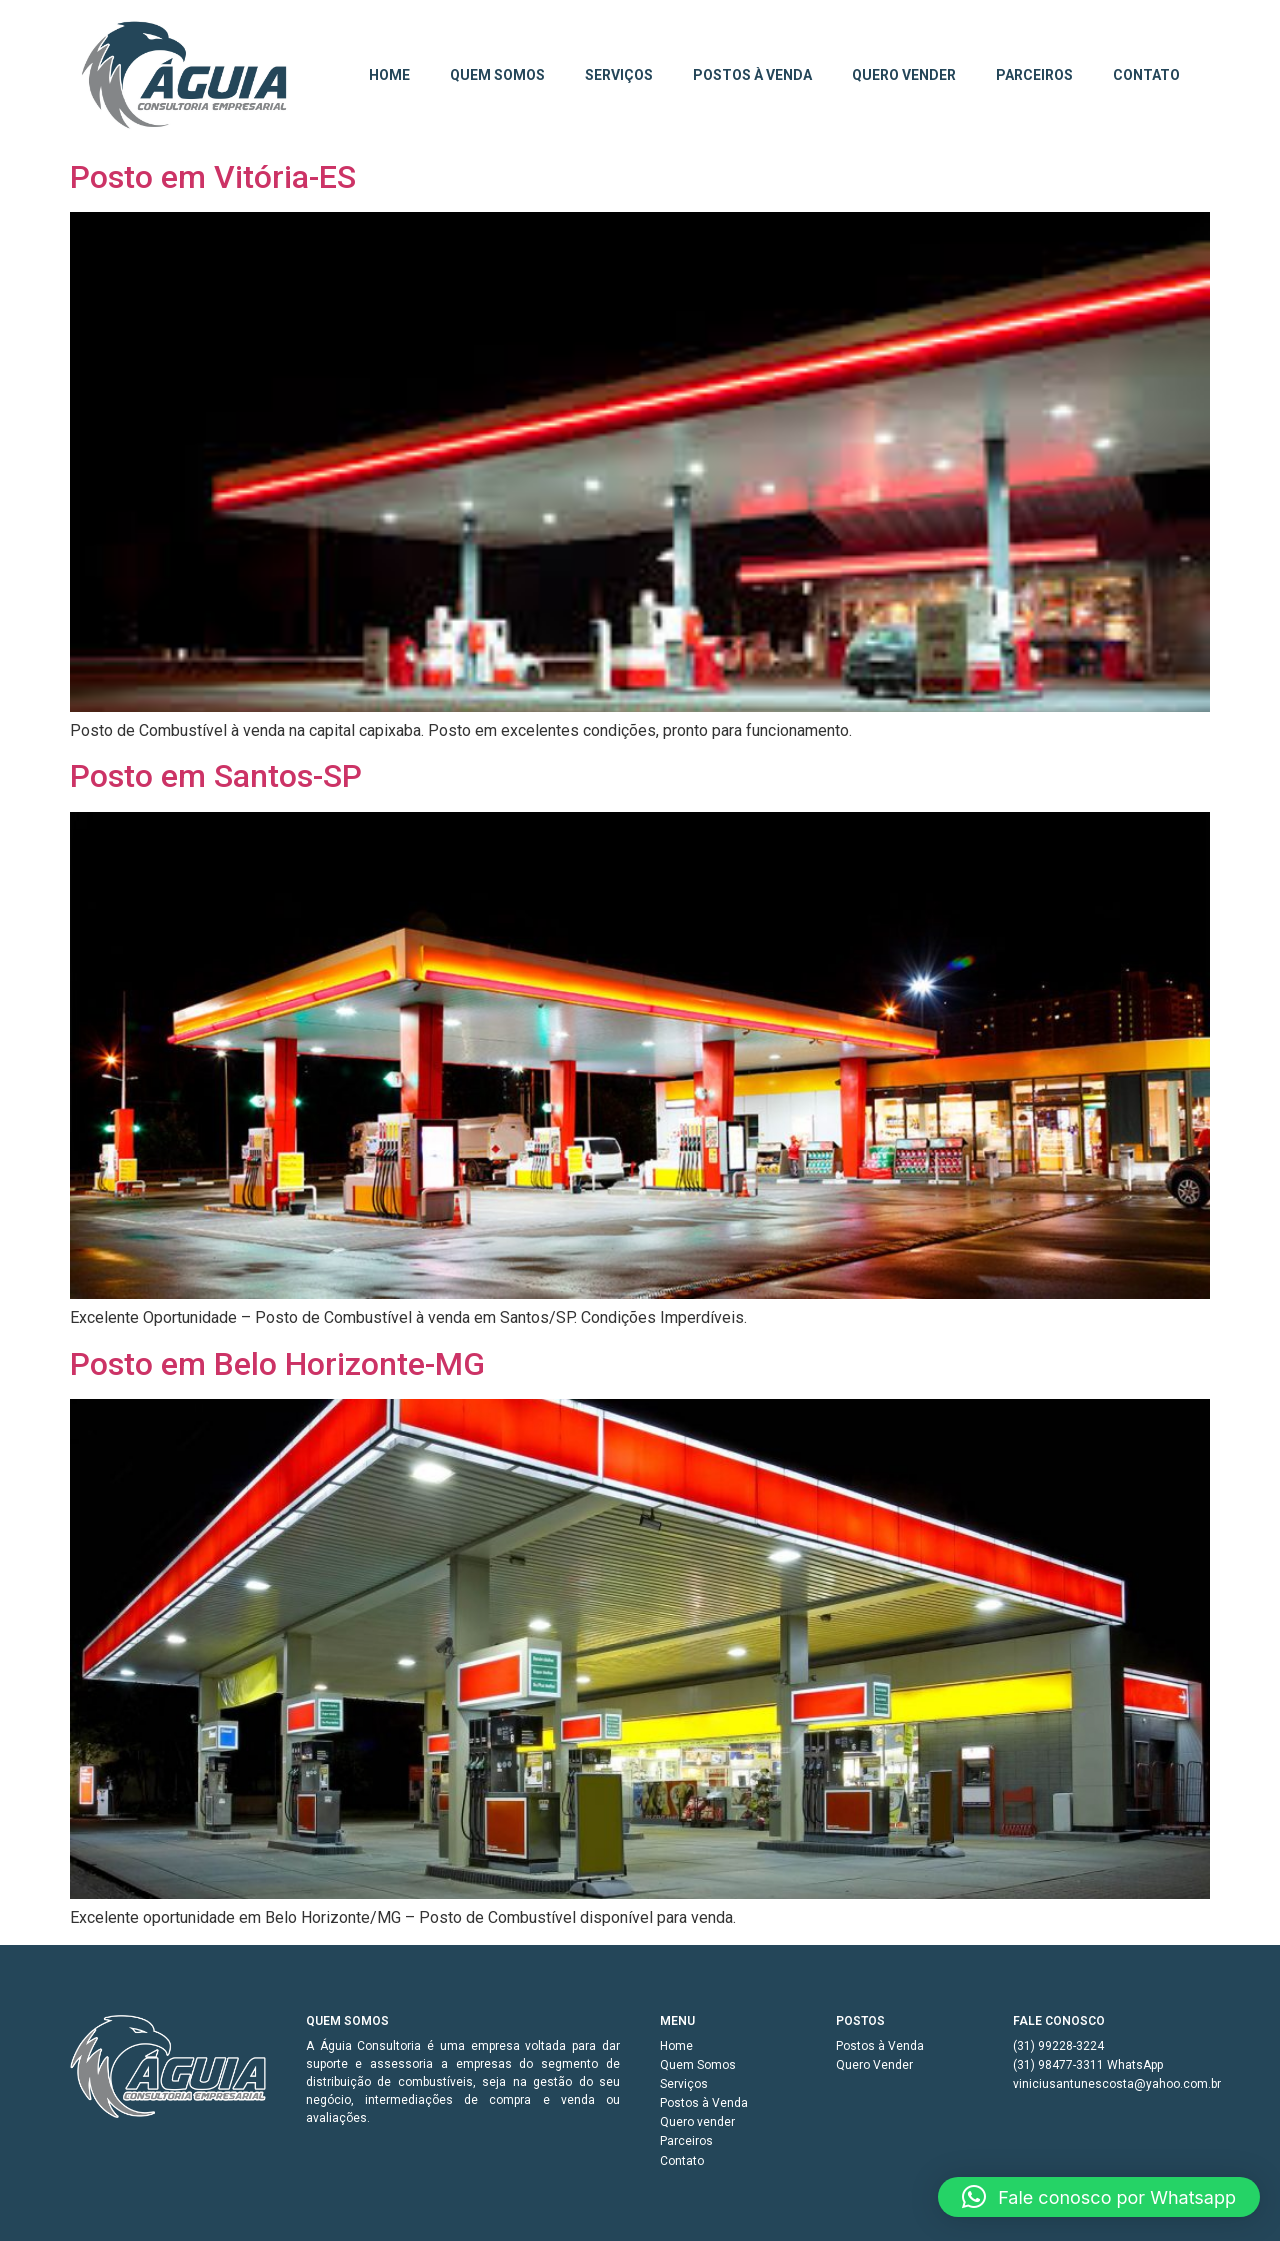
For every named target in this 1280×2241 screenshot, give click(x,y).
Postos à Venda (752, 75)
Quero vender (904, 75)
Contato (1146, 75)
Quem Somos (497, 75)
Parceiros (1034, 75)
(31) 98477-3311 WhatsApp (1088, 2065)
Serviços (619, 75)
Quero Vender (874, 2065)
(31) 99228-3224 (1058, 2046)
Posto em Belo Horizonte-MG (277, 1364)
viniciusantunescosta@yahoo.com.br (1111, 2084)
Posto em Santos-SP (216, 776)
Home (389, 75)
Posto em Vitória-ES (213, 177)
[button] (1099, 2197)
